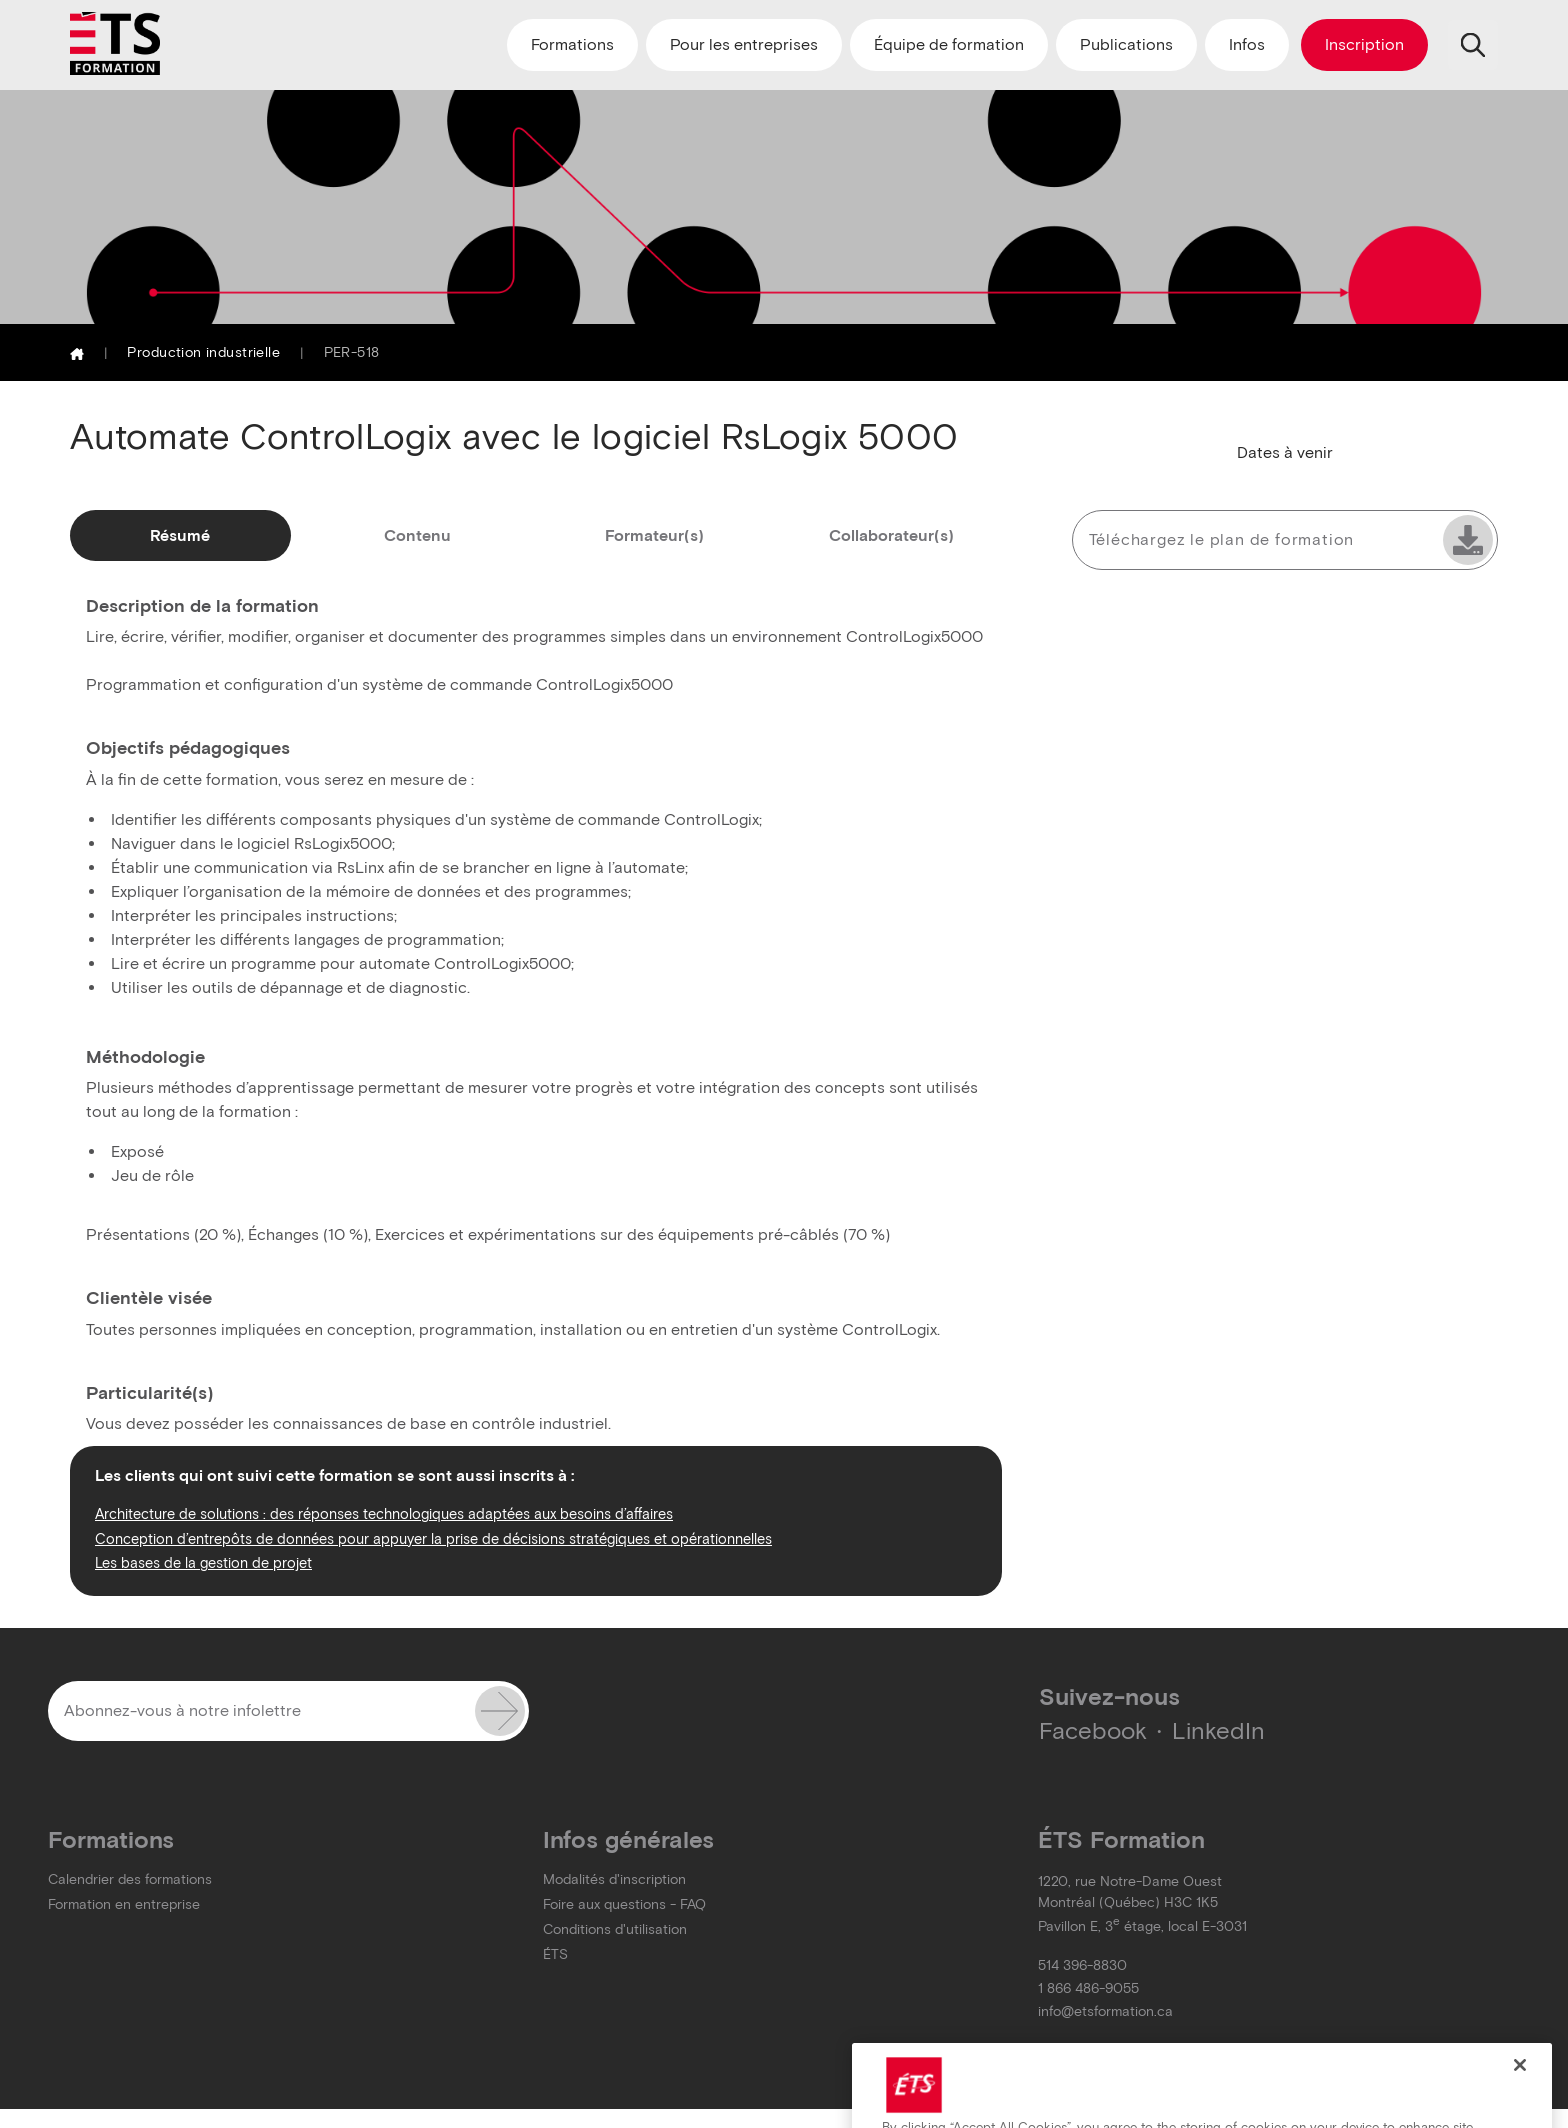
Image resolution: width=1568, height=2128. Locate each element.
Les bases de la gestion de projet (203, 1563)
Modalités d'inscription (614, 1879)
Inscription (1364, 44)
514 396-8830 (1082, 1965)
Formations (572, 44)
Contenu (417, 535)
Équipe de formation (949, 44)
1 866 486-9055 (1088, 1988)
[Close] (1520, 2090)
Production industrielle (203, 352)
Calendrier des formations (130, 1879)
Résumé (180, 535)
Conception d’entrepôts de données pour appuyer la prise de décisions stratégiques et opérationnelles (433, 1539)
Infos (1247, 44)
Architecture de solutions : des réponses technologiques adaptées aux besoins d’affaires (384, 1514)
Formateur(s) (654, 535)
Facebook (1093, 1730)
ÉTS (555, 1954)
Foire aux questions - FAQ (624, 1904)
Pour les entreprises (744, 44)
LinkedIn (1218, 1730)
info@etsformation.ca (1105, 2011)
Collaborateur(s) (891, 535)
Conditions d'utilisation (615, 1929)
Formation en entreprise (124, 1904)
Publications (1126, 44)
